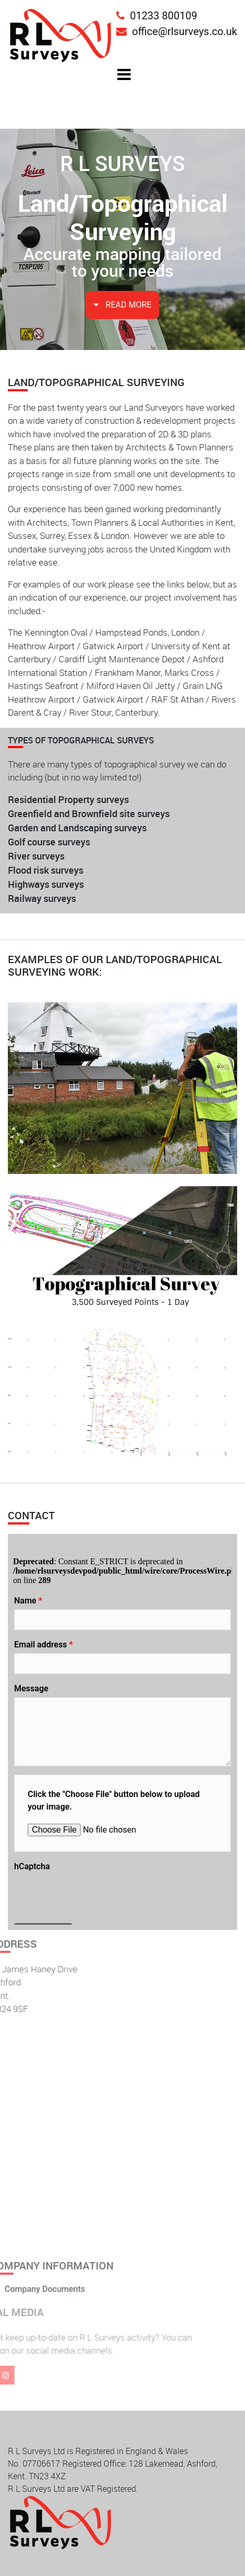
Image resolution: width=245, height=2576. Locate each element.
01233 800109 (156, 15)
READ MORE (123, 305)
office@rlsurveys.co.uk (176, 31)
